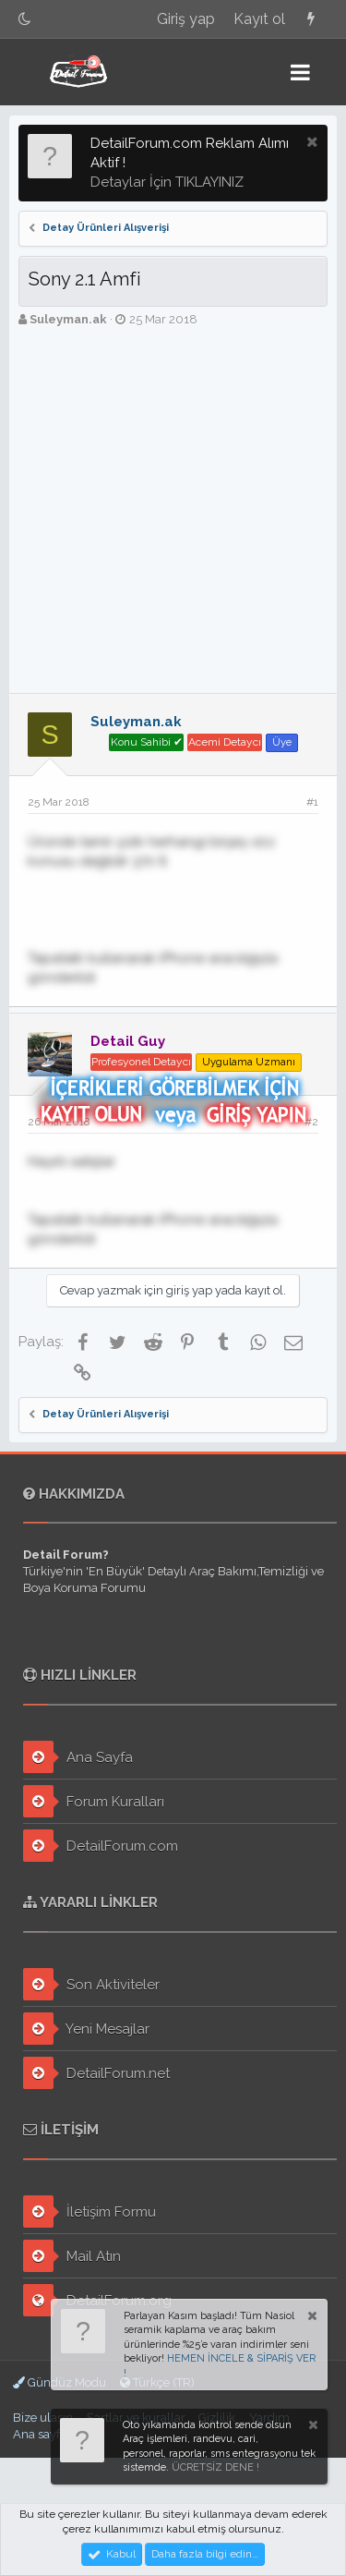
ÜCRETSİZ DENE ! (215, 2467)
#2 (311, 1121)
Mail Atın (72, 2256)
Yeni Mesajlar (86, 2028)
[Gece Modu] (25, 19)
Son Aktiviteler (91, 1984)
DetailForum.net (96, 2073)
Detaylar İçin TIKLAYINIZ (167, 182)
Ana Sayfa (78, 1757)
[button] (300, 72)
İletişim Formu (89, 2211)
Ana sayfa (39, 2434)
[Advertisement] (173, 510)
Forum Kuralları (93, 1801)
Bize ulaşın (43, 2417)
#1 (312, 802)
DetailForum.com (100, 1845)
